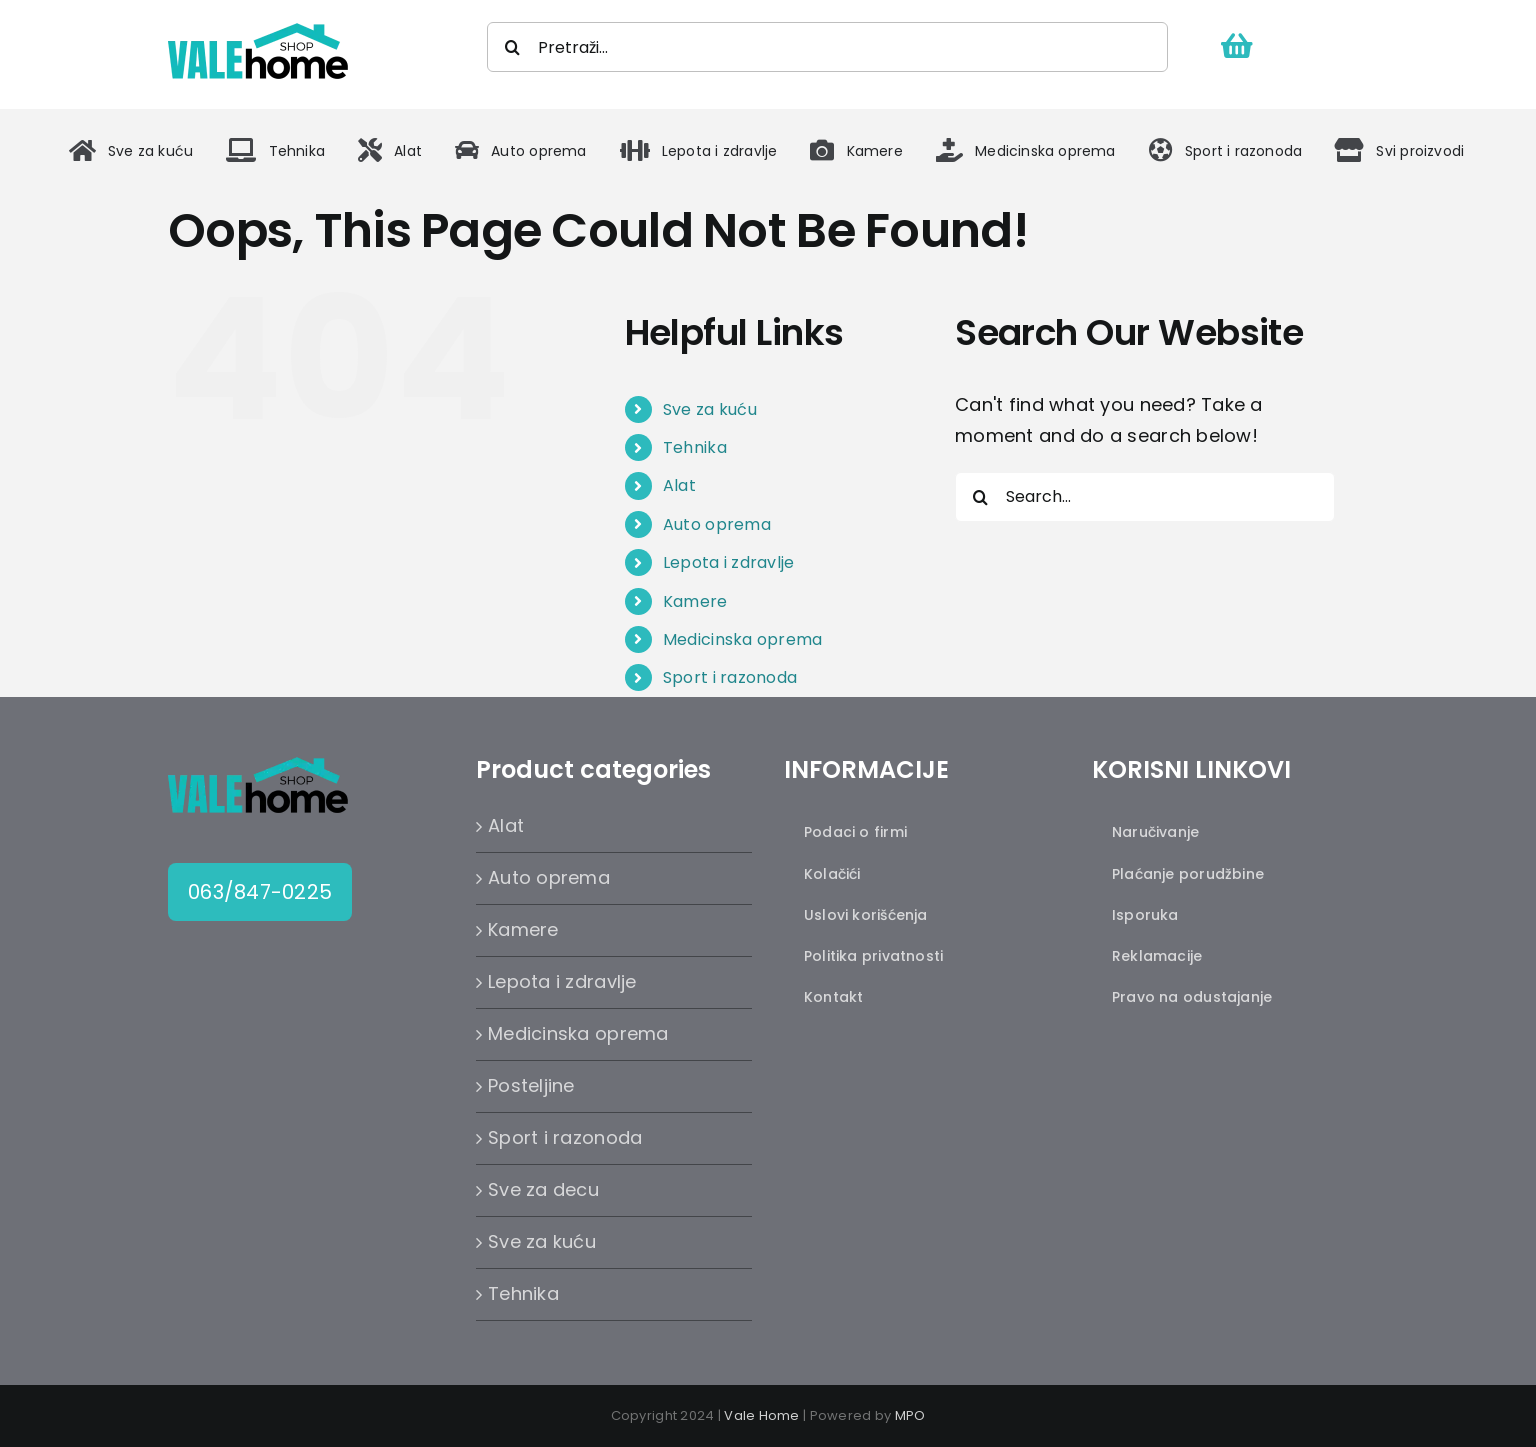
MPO (910, 1415)
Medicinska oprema (743, 639)
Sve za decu (543, 1189)
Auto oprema (717, 524)
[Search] (512, 47)
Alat (679, 485)
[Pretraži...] (827, 47)
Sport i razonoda (730, 677)
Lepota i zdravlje (729, 562)
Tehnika (695, 447)
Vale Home (761, 1415)
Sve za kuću (710, 409)
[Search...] (1145, 497)
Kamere (695, 601)
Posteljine (531, 1085)
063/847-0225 (260, 892)
